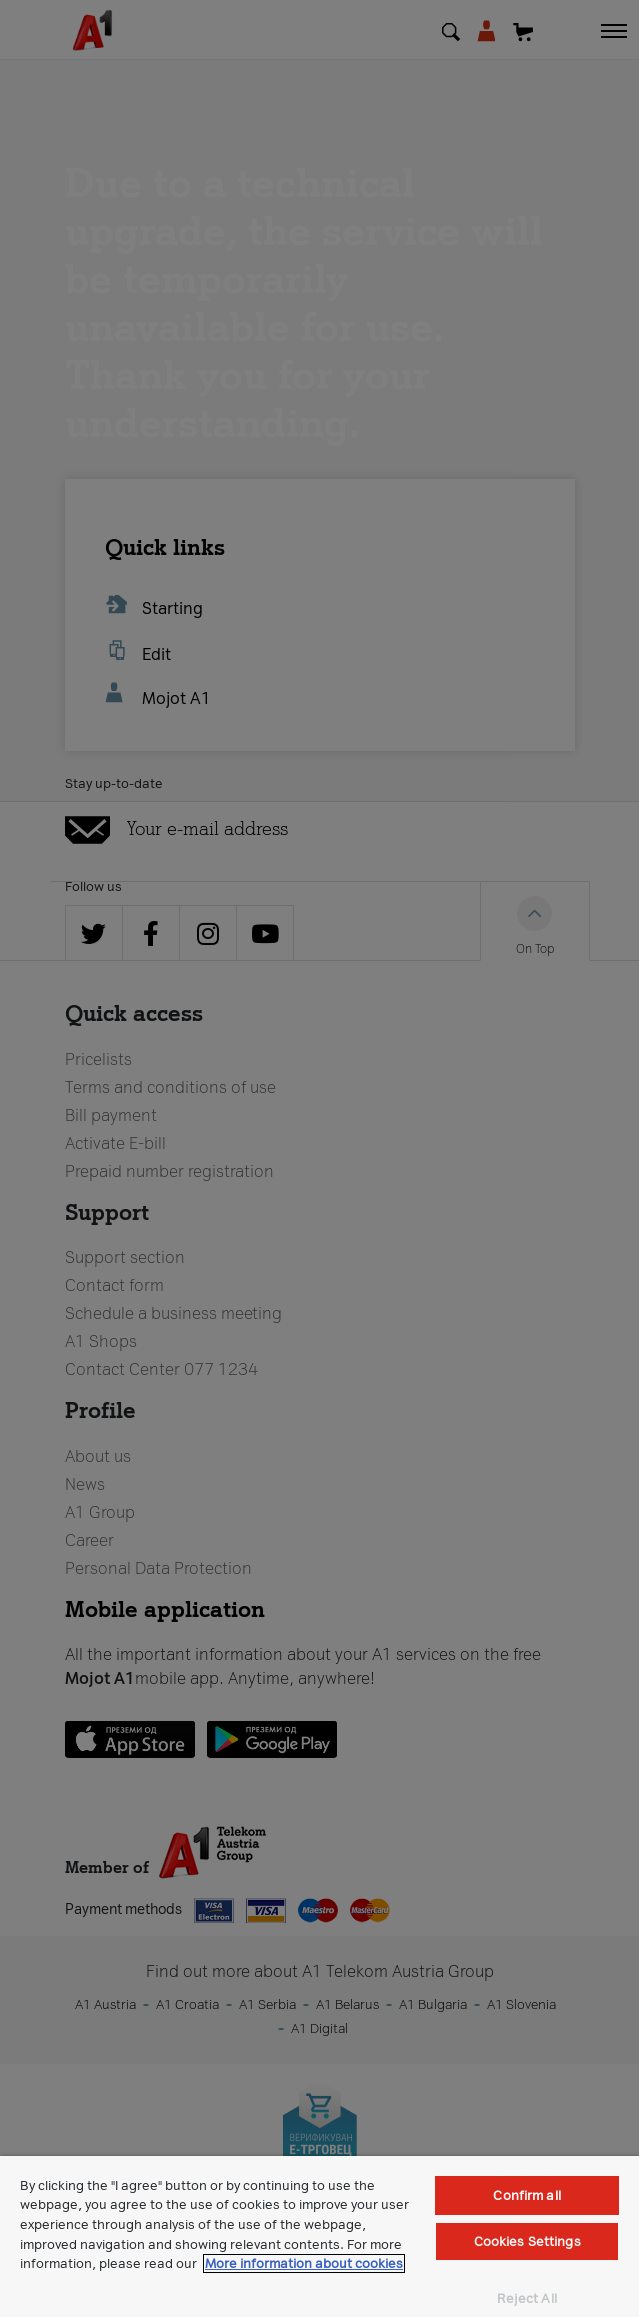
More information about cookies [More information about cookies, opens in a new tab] (304, 2263)
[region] (319, 2236)
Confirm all (526, 2195)
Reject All (526, 2298)
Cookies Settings (527, 2241)
